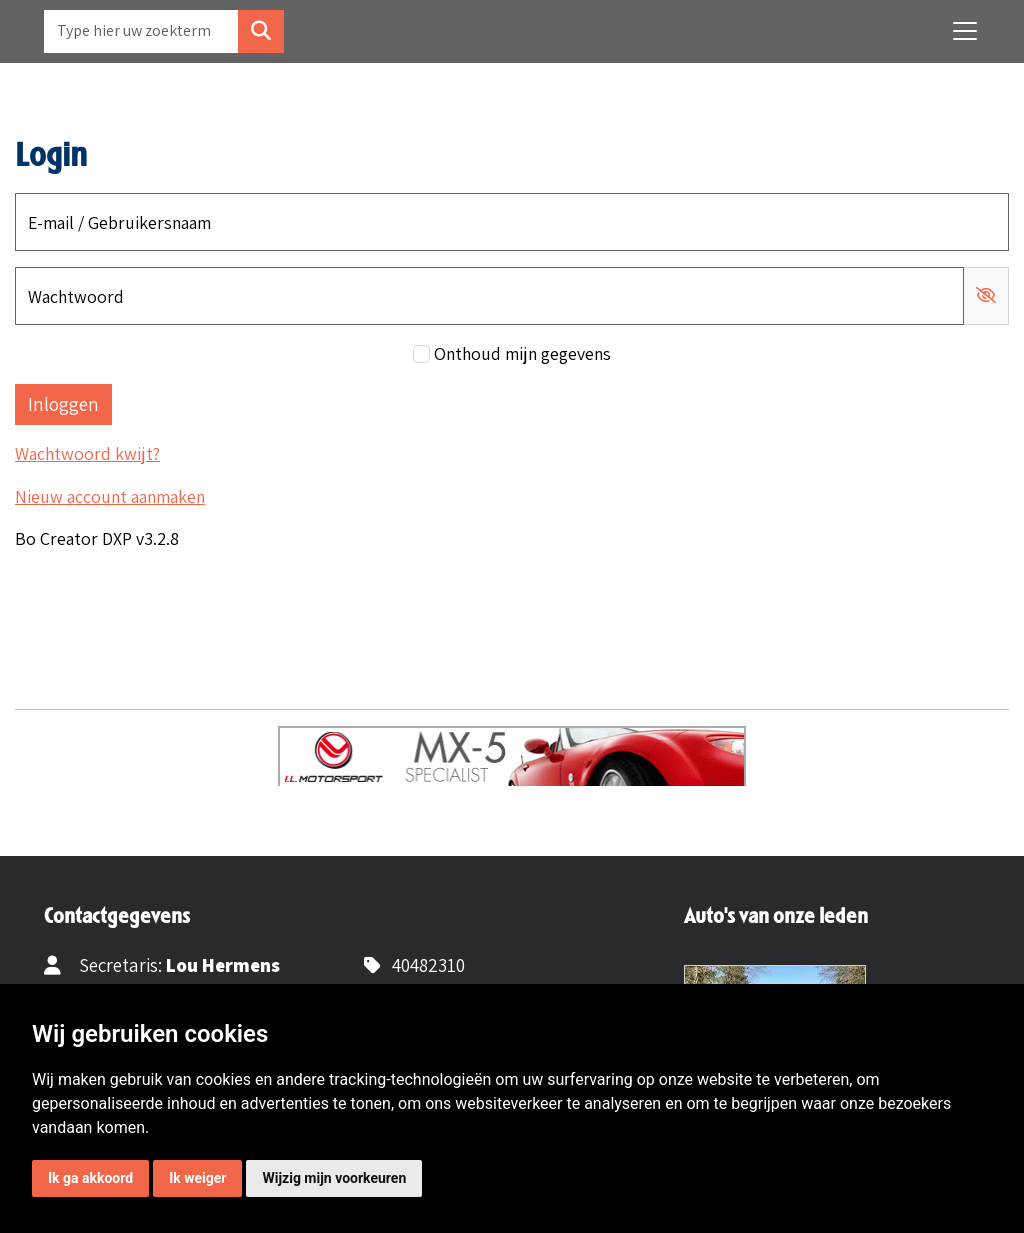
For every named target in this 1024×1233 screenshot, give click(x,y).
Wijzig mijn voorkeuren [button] (334, 1178)
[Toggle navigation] (965, 31)
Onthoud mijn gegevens (522, 353)
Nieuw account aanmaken (110, 496)
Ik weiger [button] (197, 1178)
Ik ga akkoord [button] (90, 1178)
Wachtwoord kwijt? (87, 453)
